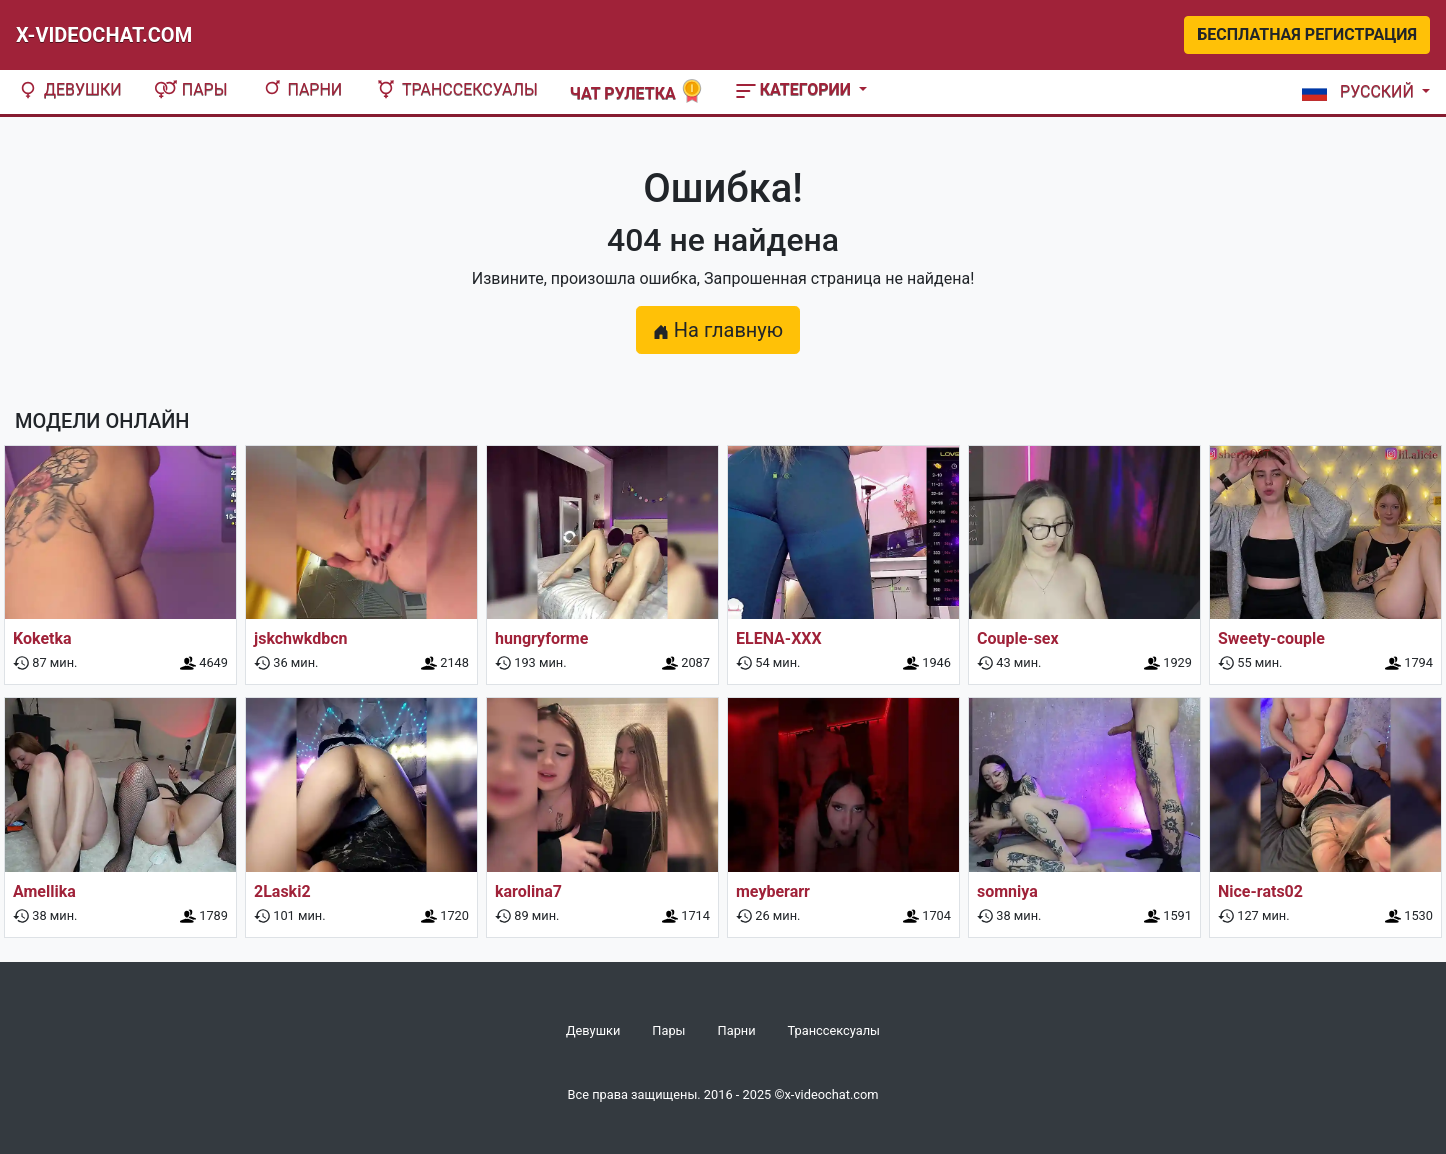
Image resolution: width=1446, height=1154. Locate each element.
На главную (718, 330)
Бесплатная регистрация (1307, 34)
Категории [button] (795, 89)
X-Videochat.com (104, 35)
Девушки (69, 89)
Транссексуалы (456, 89)
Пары (191, 89)
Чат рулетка (637, 91)
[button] (1362, 92)
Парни (301, 89)
